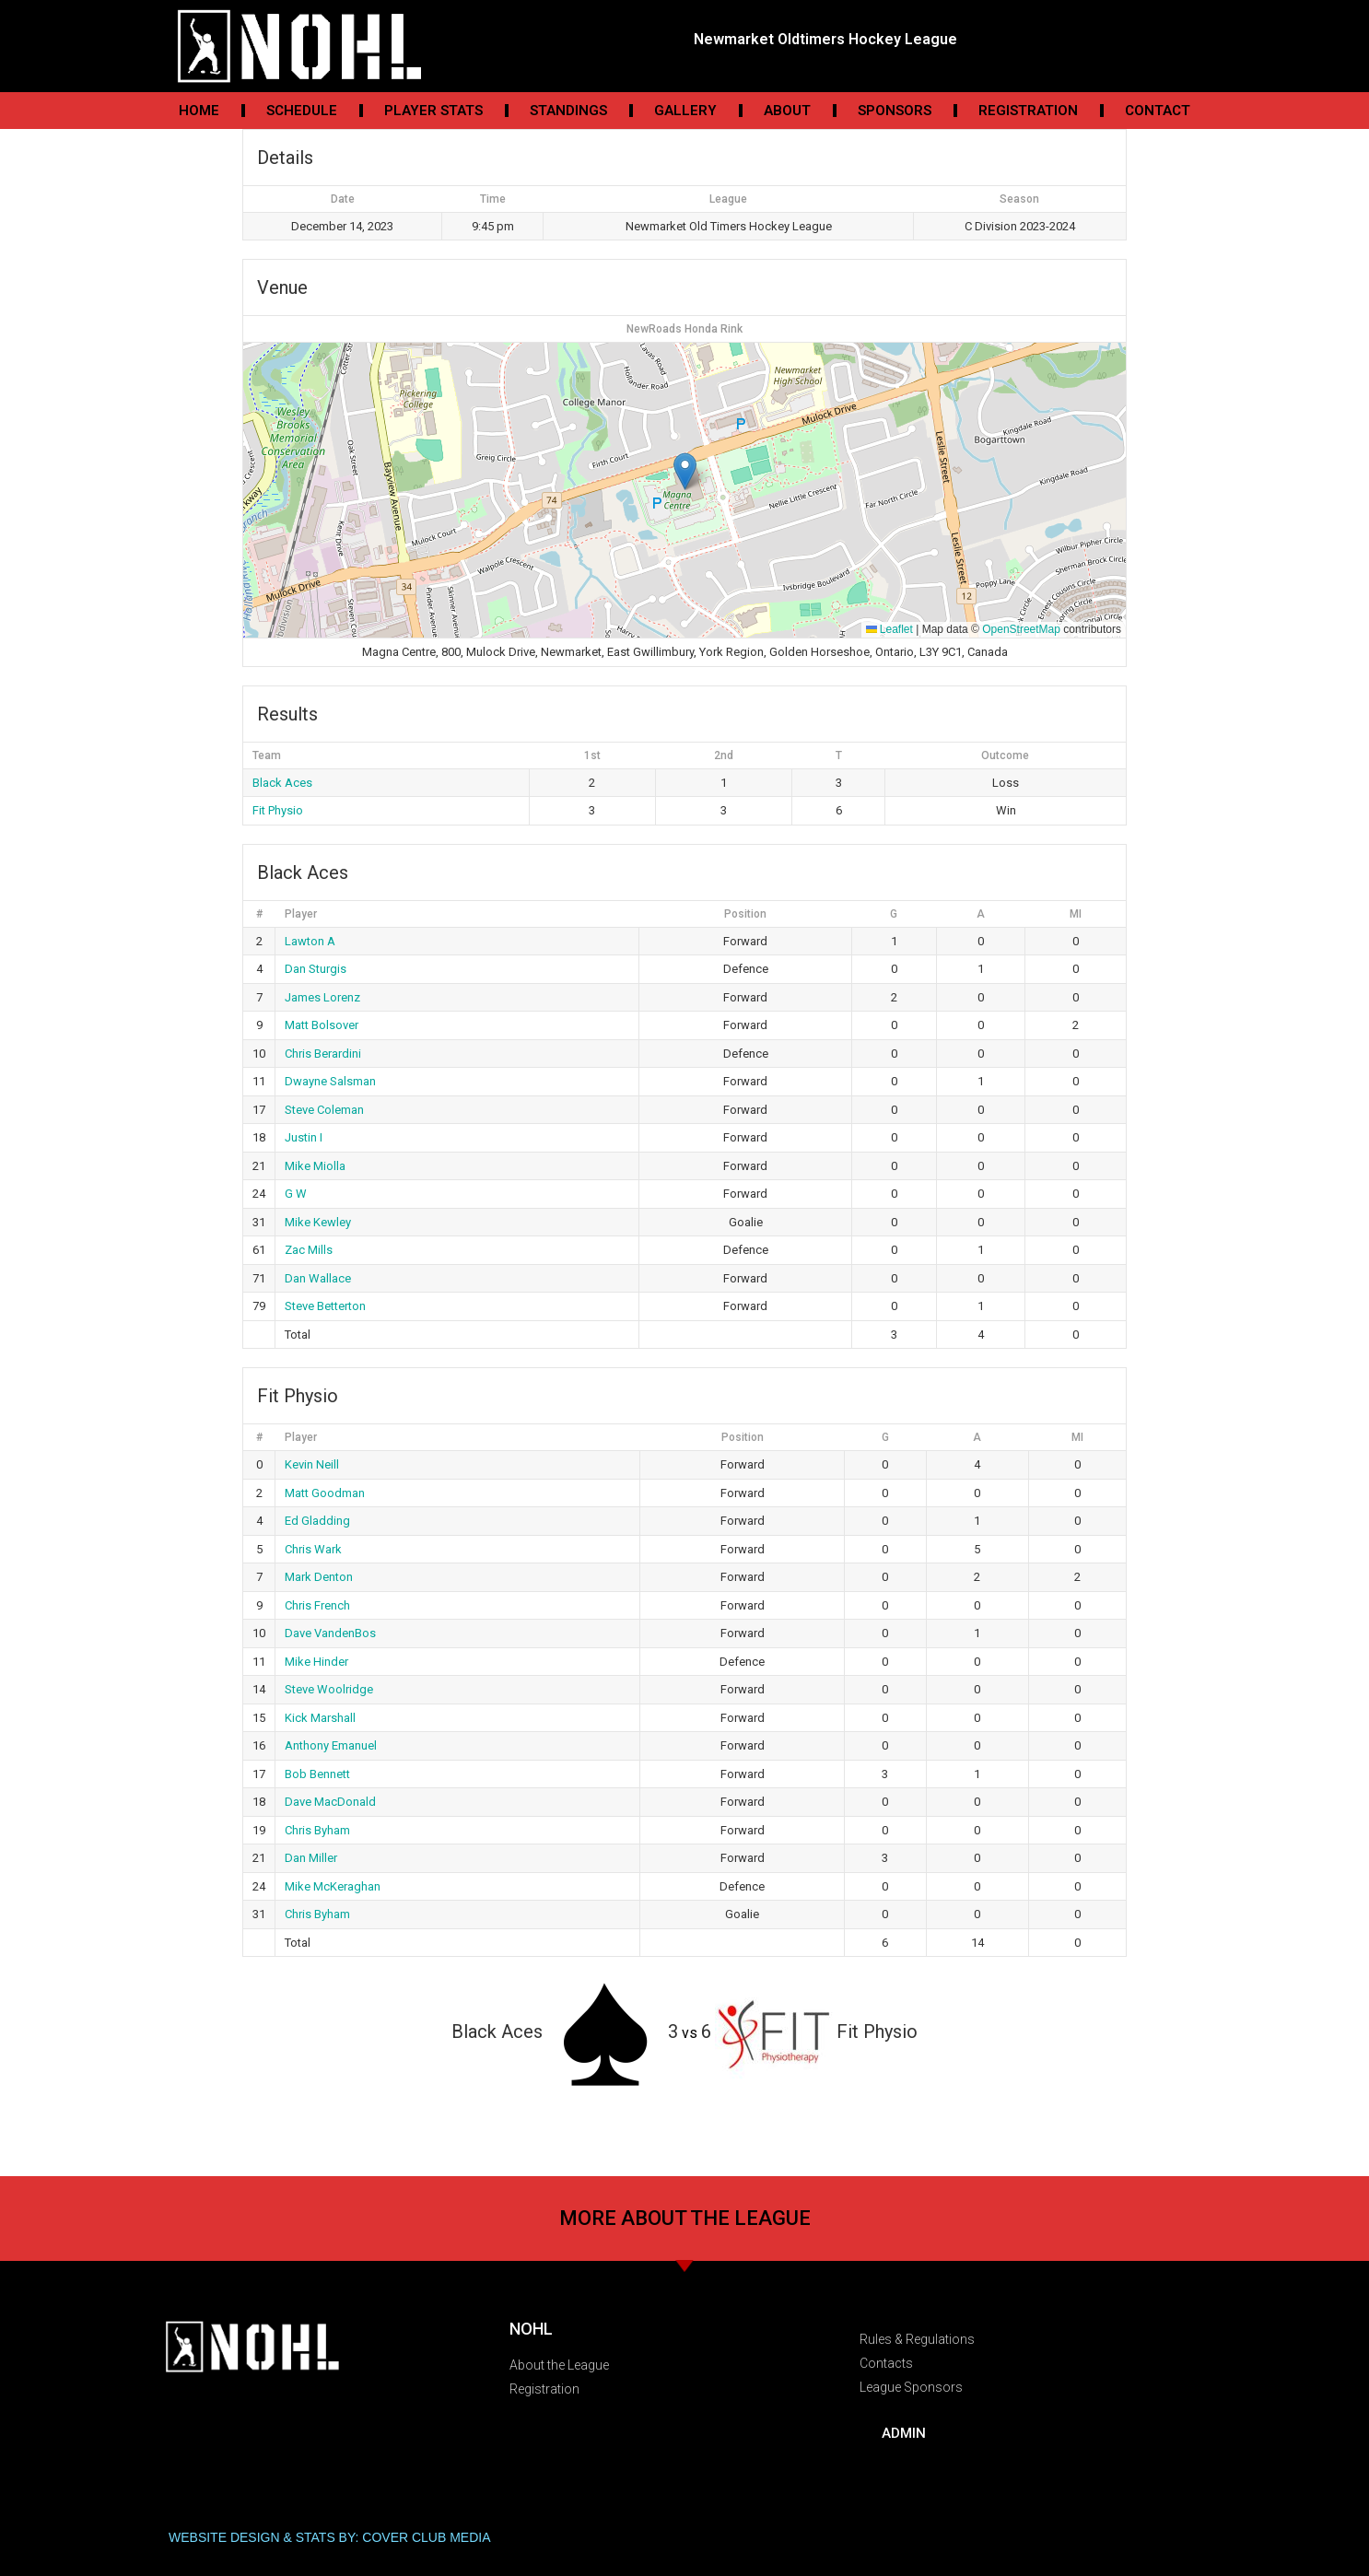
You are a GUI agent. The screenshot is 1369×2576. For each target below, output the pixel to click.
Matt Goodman (325, 1493)
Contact (1157, 110)
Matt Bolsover (321, 1025)
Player (301, 913)
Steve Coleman (324, 1110)
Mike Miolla (315, 1166)
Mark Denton (319, 1577)
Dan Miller (311, 1858)
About (787, 110)
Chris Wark (313, 1549)
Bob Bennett (317, 1774)
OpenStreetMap (1021, 629)
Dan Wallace (318, 1278)
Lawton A (310, 941)
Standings (568, 110)
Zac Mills (309, 1250)
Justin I (303, 1137)
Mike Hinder (316, 1662)
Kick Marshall (320, 1718)
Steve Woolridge (329, 1689)
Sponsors (894, 110)
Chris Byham (317, 1830)
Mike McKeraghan (332, 1886)
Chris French (317, 1605)
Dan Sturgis (315, 969)
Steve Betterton (325, 1306)
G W (296, 1193)
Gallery (685, 110)
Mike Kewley (318, 1222)
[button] (684, 471)
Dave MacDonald (330, 1802)
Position (745, 913)
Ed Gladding (317, 1521)
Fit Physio (277, 810)
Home (199, 110)
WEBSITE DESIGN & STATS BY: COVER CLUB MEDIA (330, 2537)
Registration (1028, 110)
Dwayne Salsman (330, 1081)
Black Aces (282, 783)
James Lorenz (322, 997)
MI (1076, 913)
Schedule (301, 110)
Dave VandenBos (330, 1633)
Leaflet (889, 629)
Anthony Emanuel (331, 1745)
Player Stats (433, 110)
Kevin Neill (312, 1464)
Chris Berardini (323, 1053)
